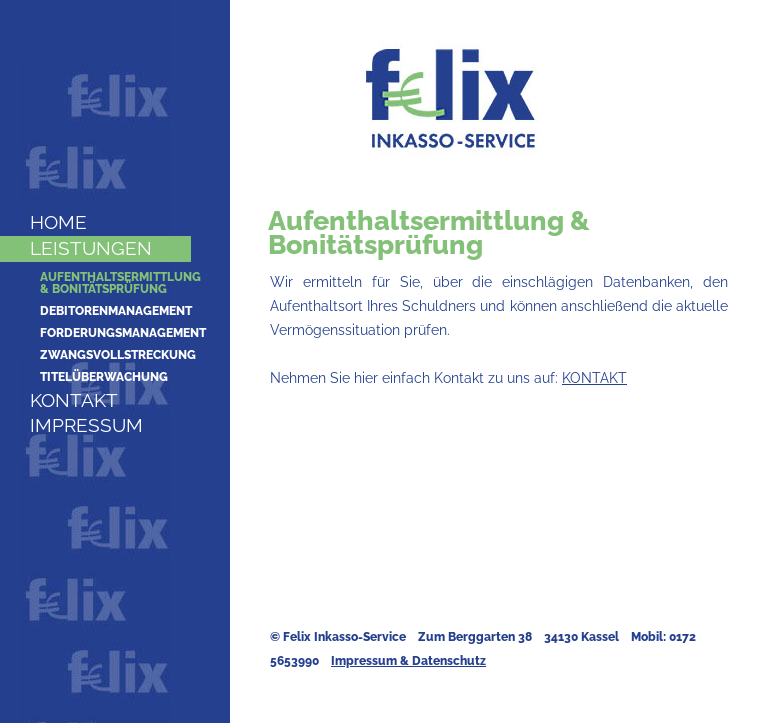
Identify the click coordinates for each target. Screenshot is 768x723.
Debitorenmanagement (116, 311)
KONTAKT (594, 377)
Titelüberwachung (104, 377)
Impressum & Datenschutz (408, 661)
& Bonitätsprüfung (103, 289)
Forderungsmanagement (123, 333)
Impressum (86, 425)
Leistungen (91, 248)
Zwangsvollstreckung (118, 355)
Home (58, 222)
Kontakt (74, 400)
